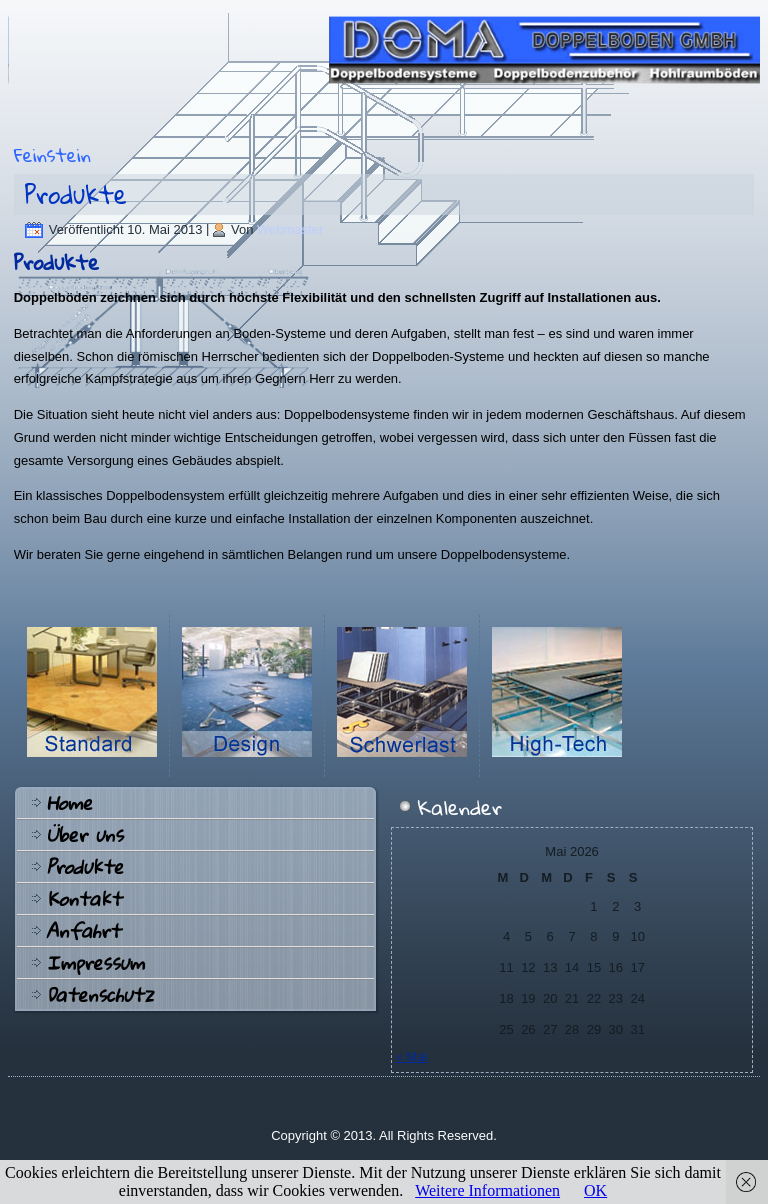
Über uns (84, 835)
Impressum (95, 963)
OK (595, 1190)
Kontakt (83, 899)
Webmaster (290, 229)
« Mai (411, 1056)
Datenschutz (99, 995)
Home (69, 803)
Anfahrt (83, 931)
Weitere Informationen (487, 1190)
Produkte (76, 194)
